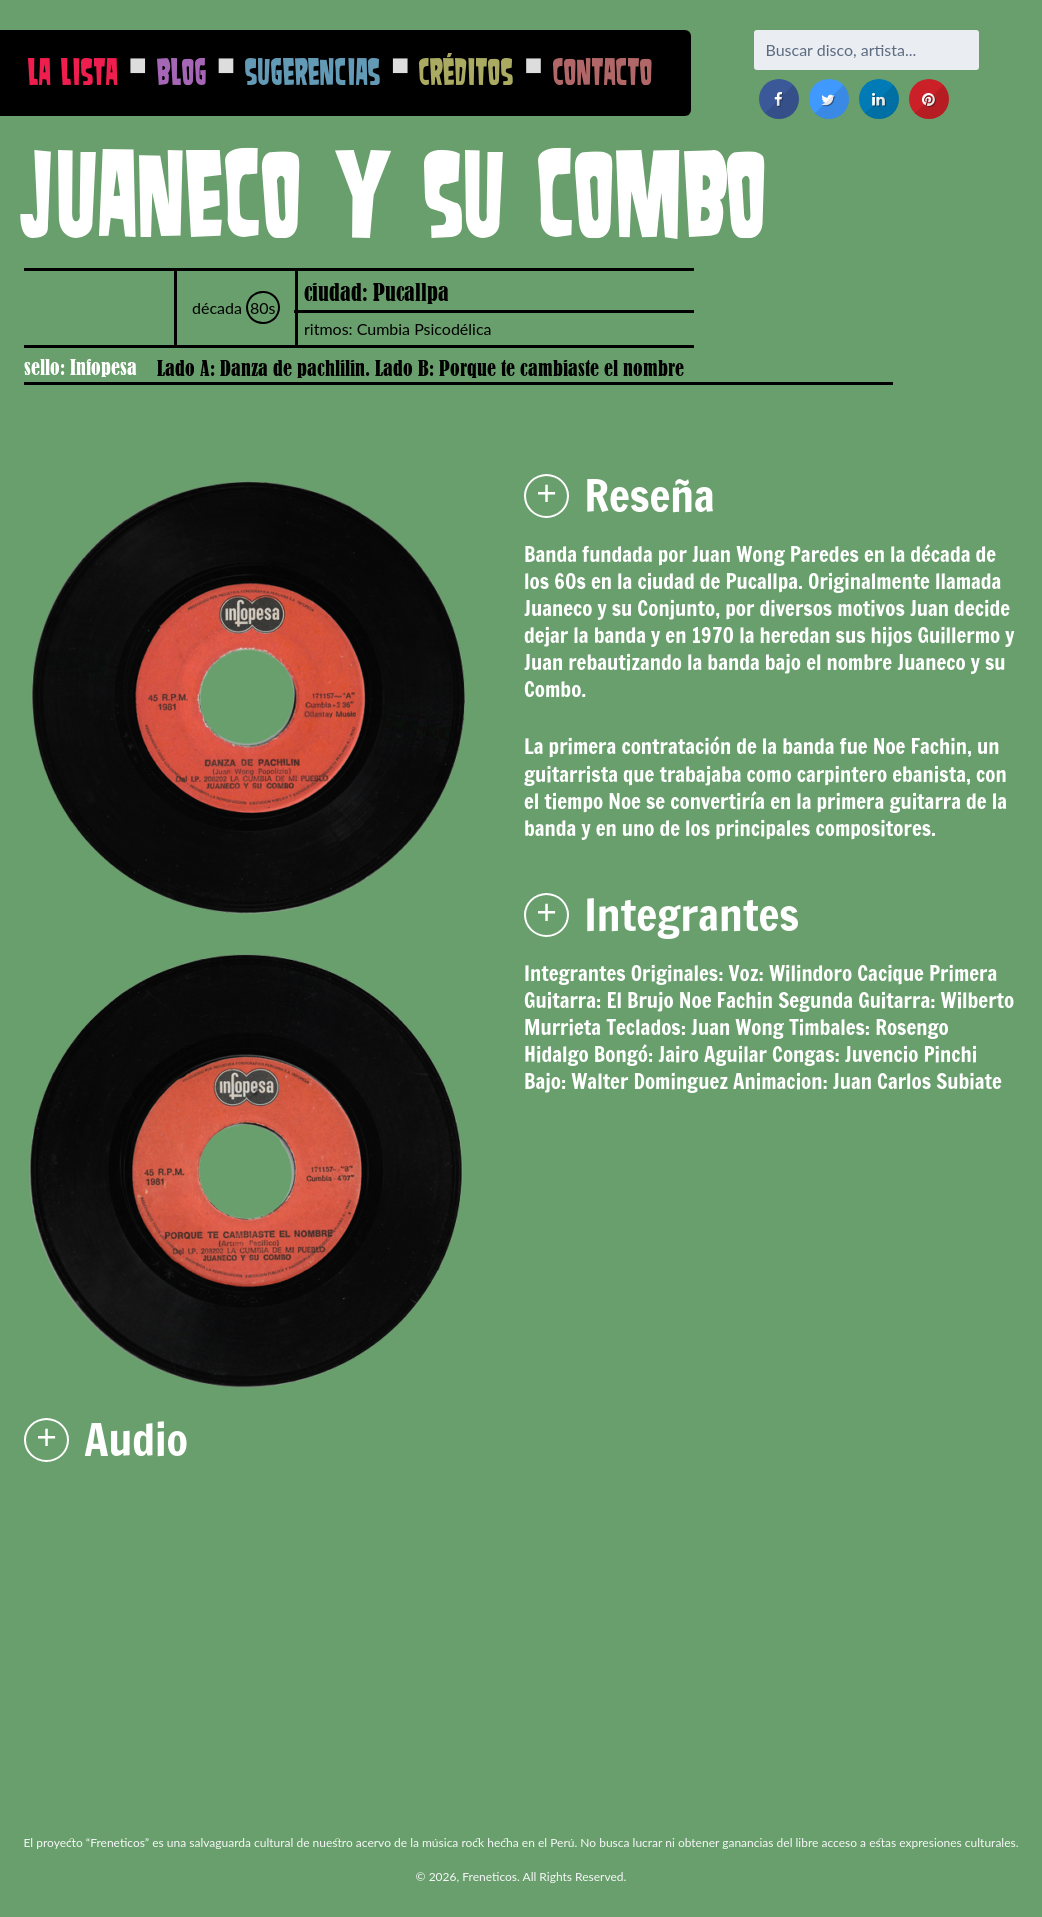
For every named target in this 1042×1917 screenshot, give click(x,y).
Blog (182, 71)
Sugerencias (313, 71)
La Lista (73, 71)
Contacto (603, 71)
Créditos (466, 71)
